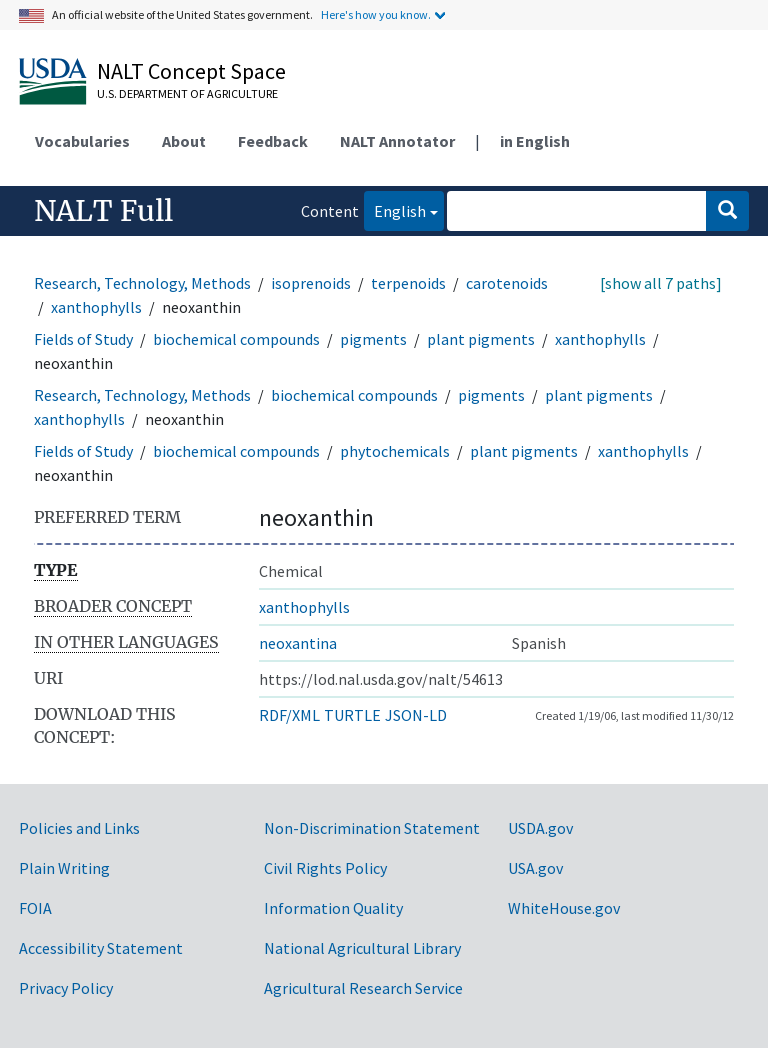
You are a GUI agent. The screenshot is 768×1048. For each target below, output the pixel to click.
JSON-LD (416, 715)
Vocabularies (82, 141)
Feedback (273, 141)
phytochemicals (395, 451)
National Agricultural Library (362, 948)
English (395, 209)
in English (535, 141)
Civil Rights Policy (325, 868)
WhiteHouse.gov (564, 908)
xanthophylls (96, 307)
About (184, 141)
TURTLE (352, 715)
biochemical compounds (236, 339)
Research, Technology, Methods (142, 283)
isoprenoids (311, 283)
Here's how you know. (376, 14)
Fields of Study (83, 339)
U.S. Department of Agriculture (187, 93)
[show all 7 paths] (661, 283)
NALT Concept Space (191, 71)
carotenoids (507, 283)
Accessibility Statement (101, 948)
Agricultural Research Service (363, 988)
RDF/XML (289, 715)
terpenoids (408, 283)
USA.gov (535, 868)
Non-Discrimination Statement (372, 828)
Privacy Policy (66, 988)
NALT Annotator (397, 141)
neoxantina (298, 643)
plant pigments (481, 339)
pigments (373, 339)
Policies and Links (79, 828)
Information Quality (333, 908)
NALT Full (103, 211)
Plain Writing (64, 868)
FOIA (35, 908)
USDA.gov (540, 828)
